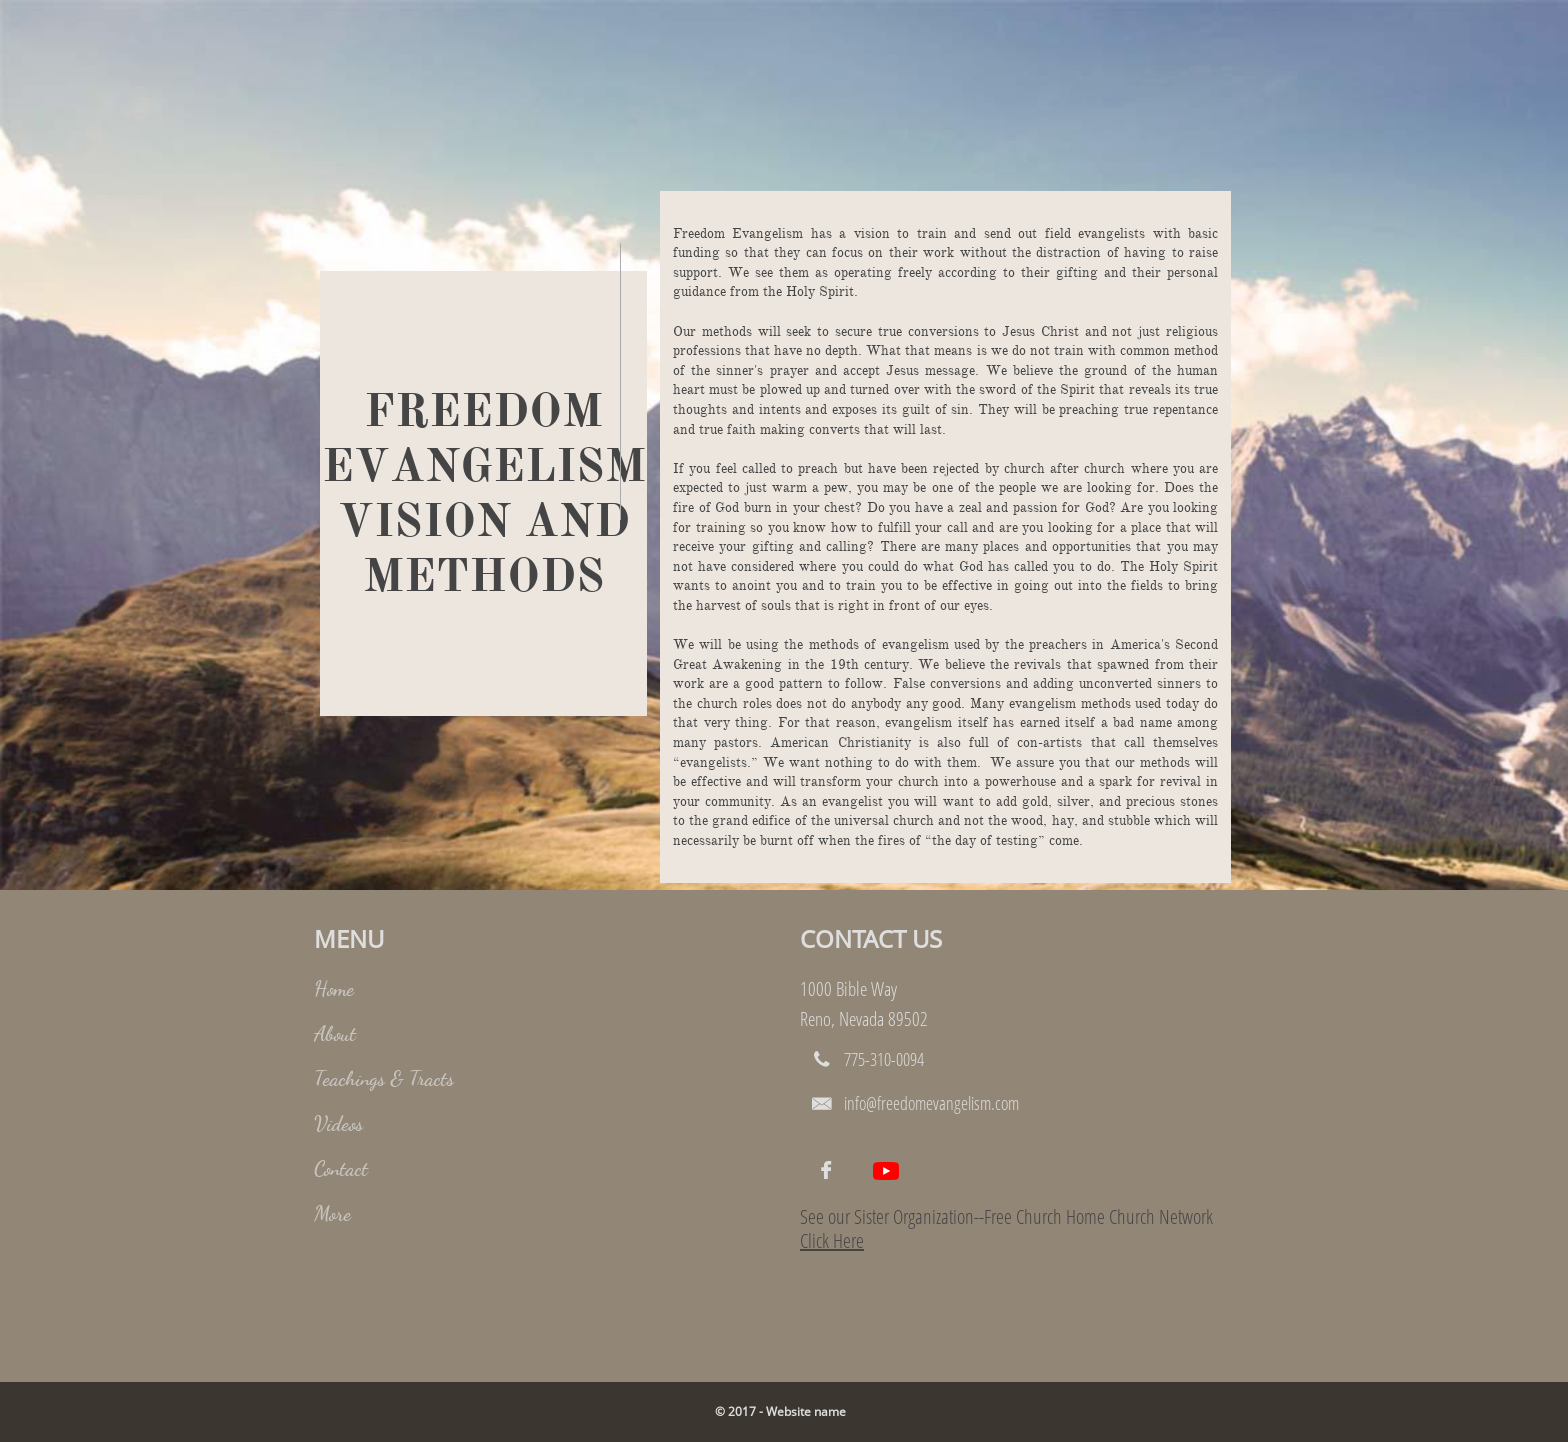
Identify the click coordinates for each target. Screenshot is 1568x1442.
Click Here (832, 1240)
